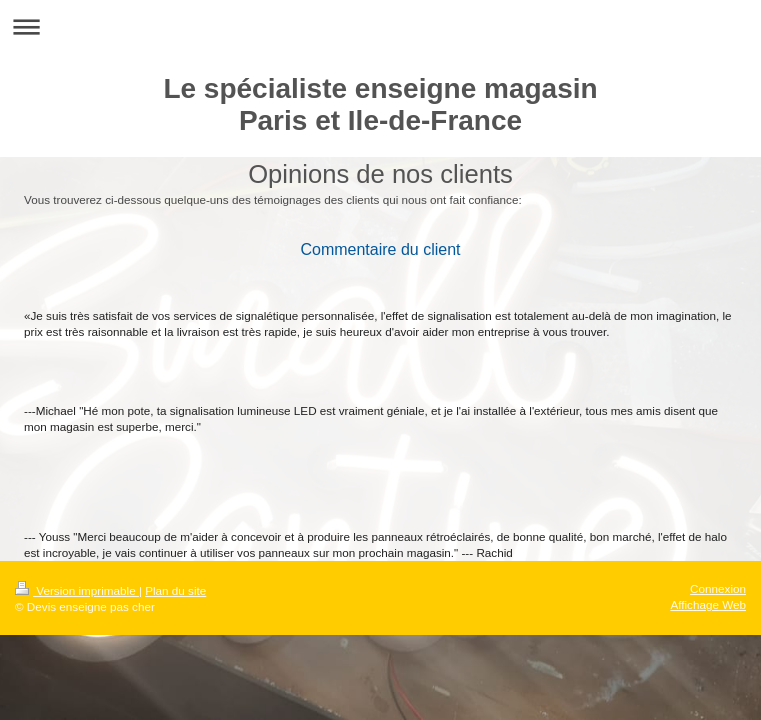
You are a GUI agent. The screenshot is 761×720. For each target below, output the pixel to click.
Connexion (718, 588)
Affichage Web (708, 604)
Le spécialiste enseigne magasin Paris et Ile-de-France (380, 104)
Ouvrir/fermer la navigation (380, 26)
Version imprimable (77, 590)
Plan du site (175, 590)
